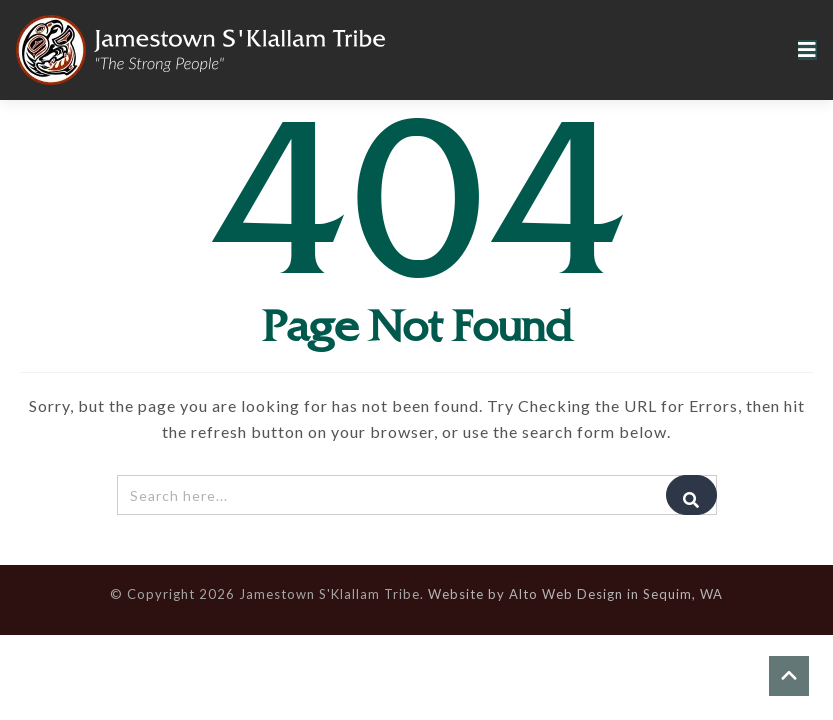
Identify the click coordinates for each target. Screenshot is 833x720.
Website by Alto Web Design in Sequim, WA (575, 594)
